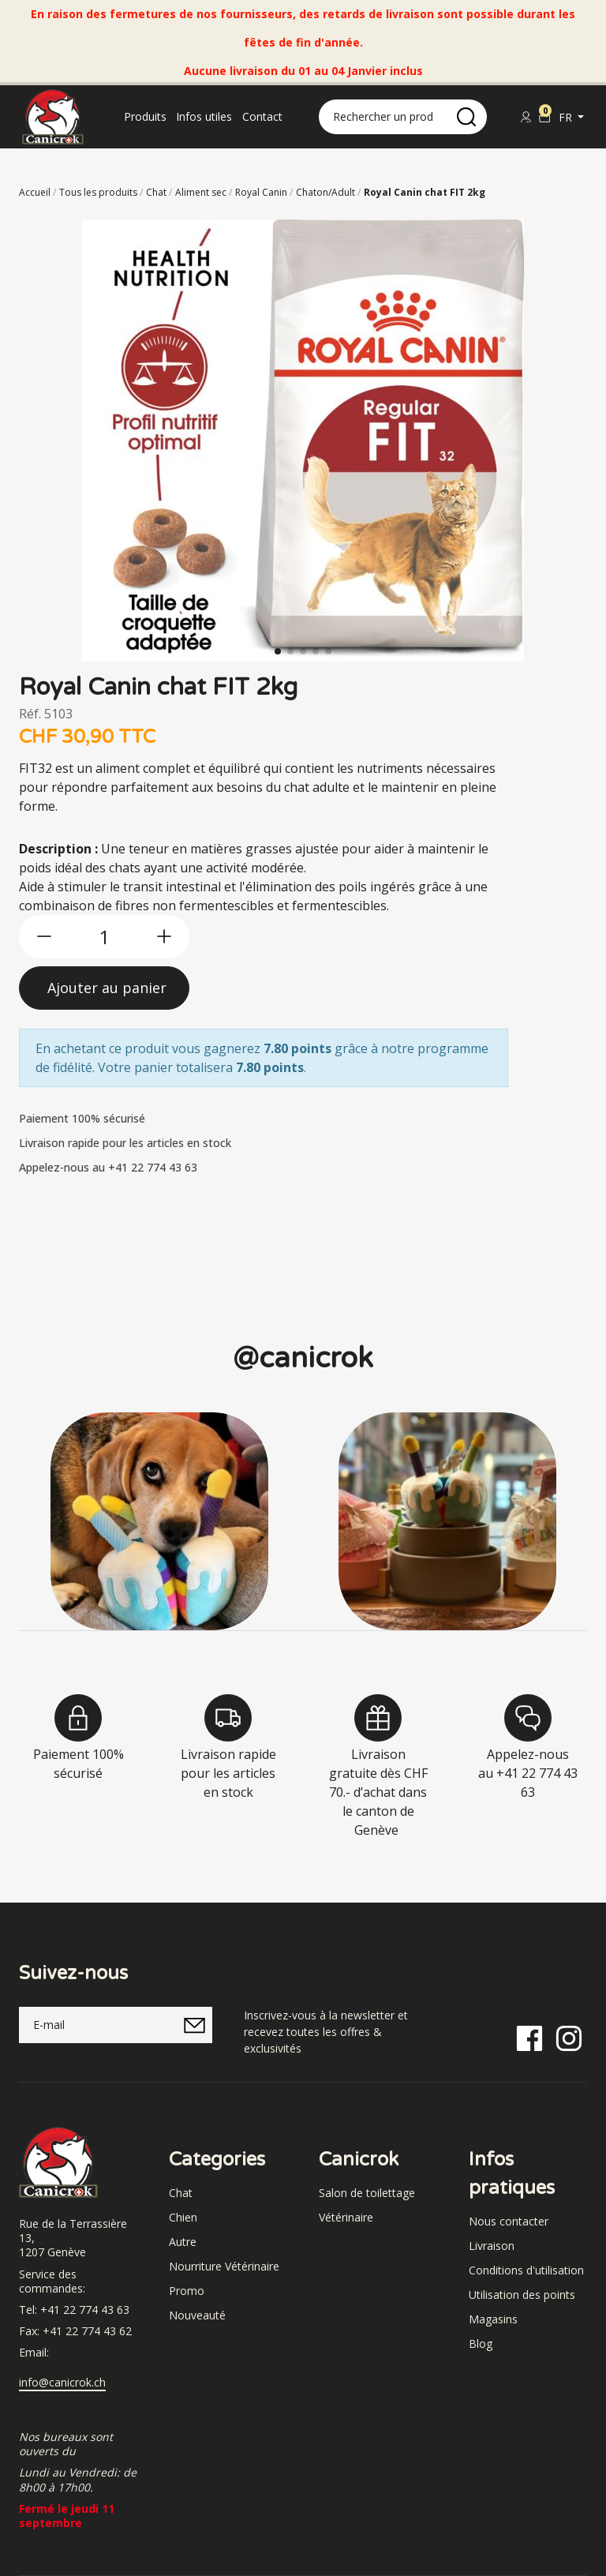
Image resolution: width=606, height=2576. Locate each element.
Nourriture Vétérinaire (224, 2266)
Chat (181, 2192)
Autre (182, 2241)
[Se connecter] (525, 117)
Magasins (493, 2319)
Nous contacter (508, 2221)
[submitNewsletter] (194, 2025)
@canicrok (303, 1358)
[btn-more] (164, 936)
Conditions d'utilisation (526, 2270)
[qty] (104, 936)
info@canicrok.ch (62, 2382)
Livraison (491, 2245)
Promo (186, 2290)
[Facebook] (529, 2037)
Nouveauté (197, 2315)
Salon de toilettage (367, 2192)
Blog (480, 2343)
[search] (466, 116)
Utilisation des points (522, 2294)
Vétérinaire (346, 2217)
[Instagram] (569, 2037)
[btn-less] (44, 936)
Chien (183, 2217)
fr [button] (567, 117)
